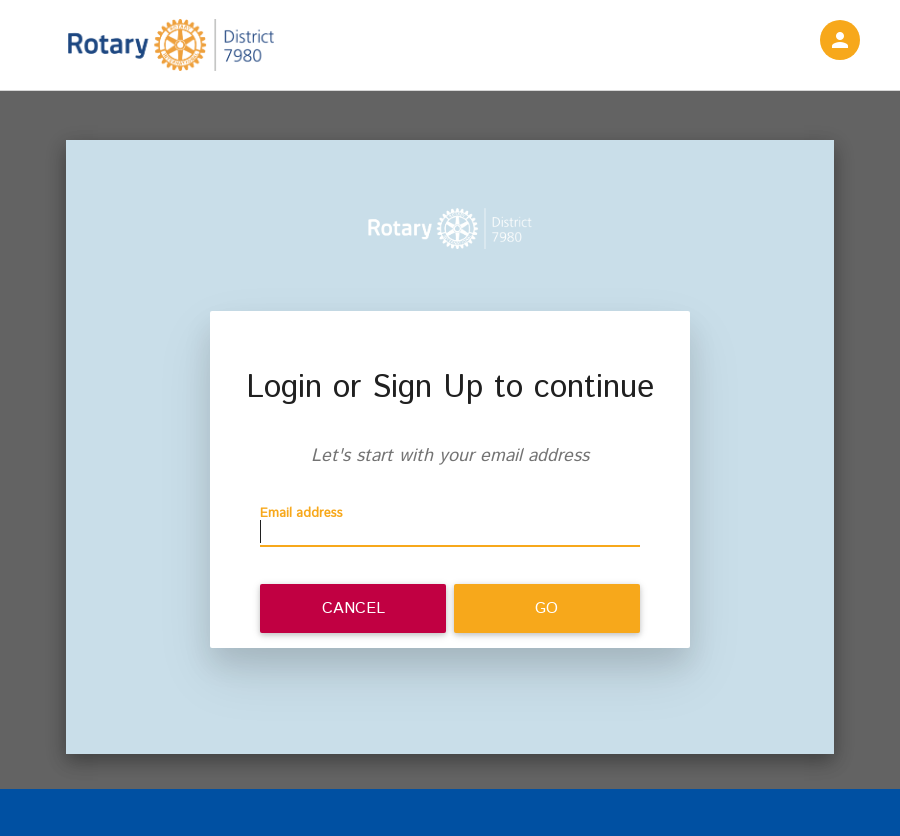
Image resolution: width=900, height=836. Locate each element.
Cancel (353, 608)
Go (546, 608)
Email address (301, 514)
